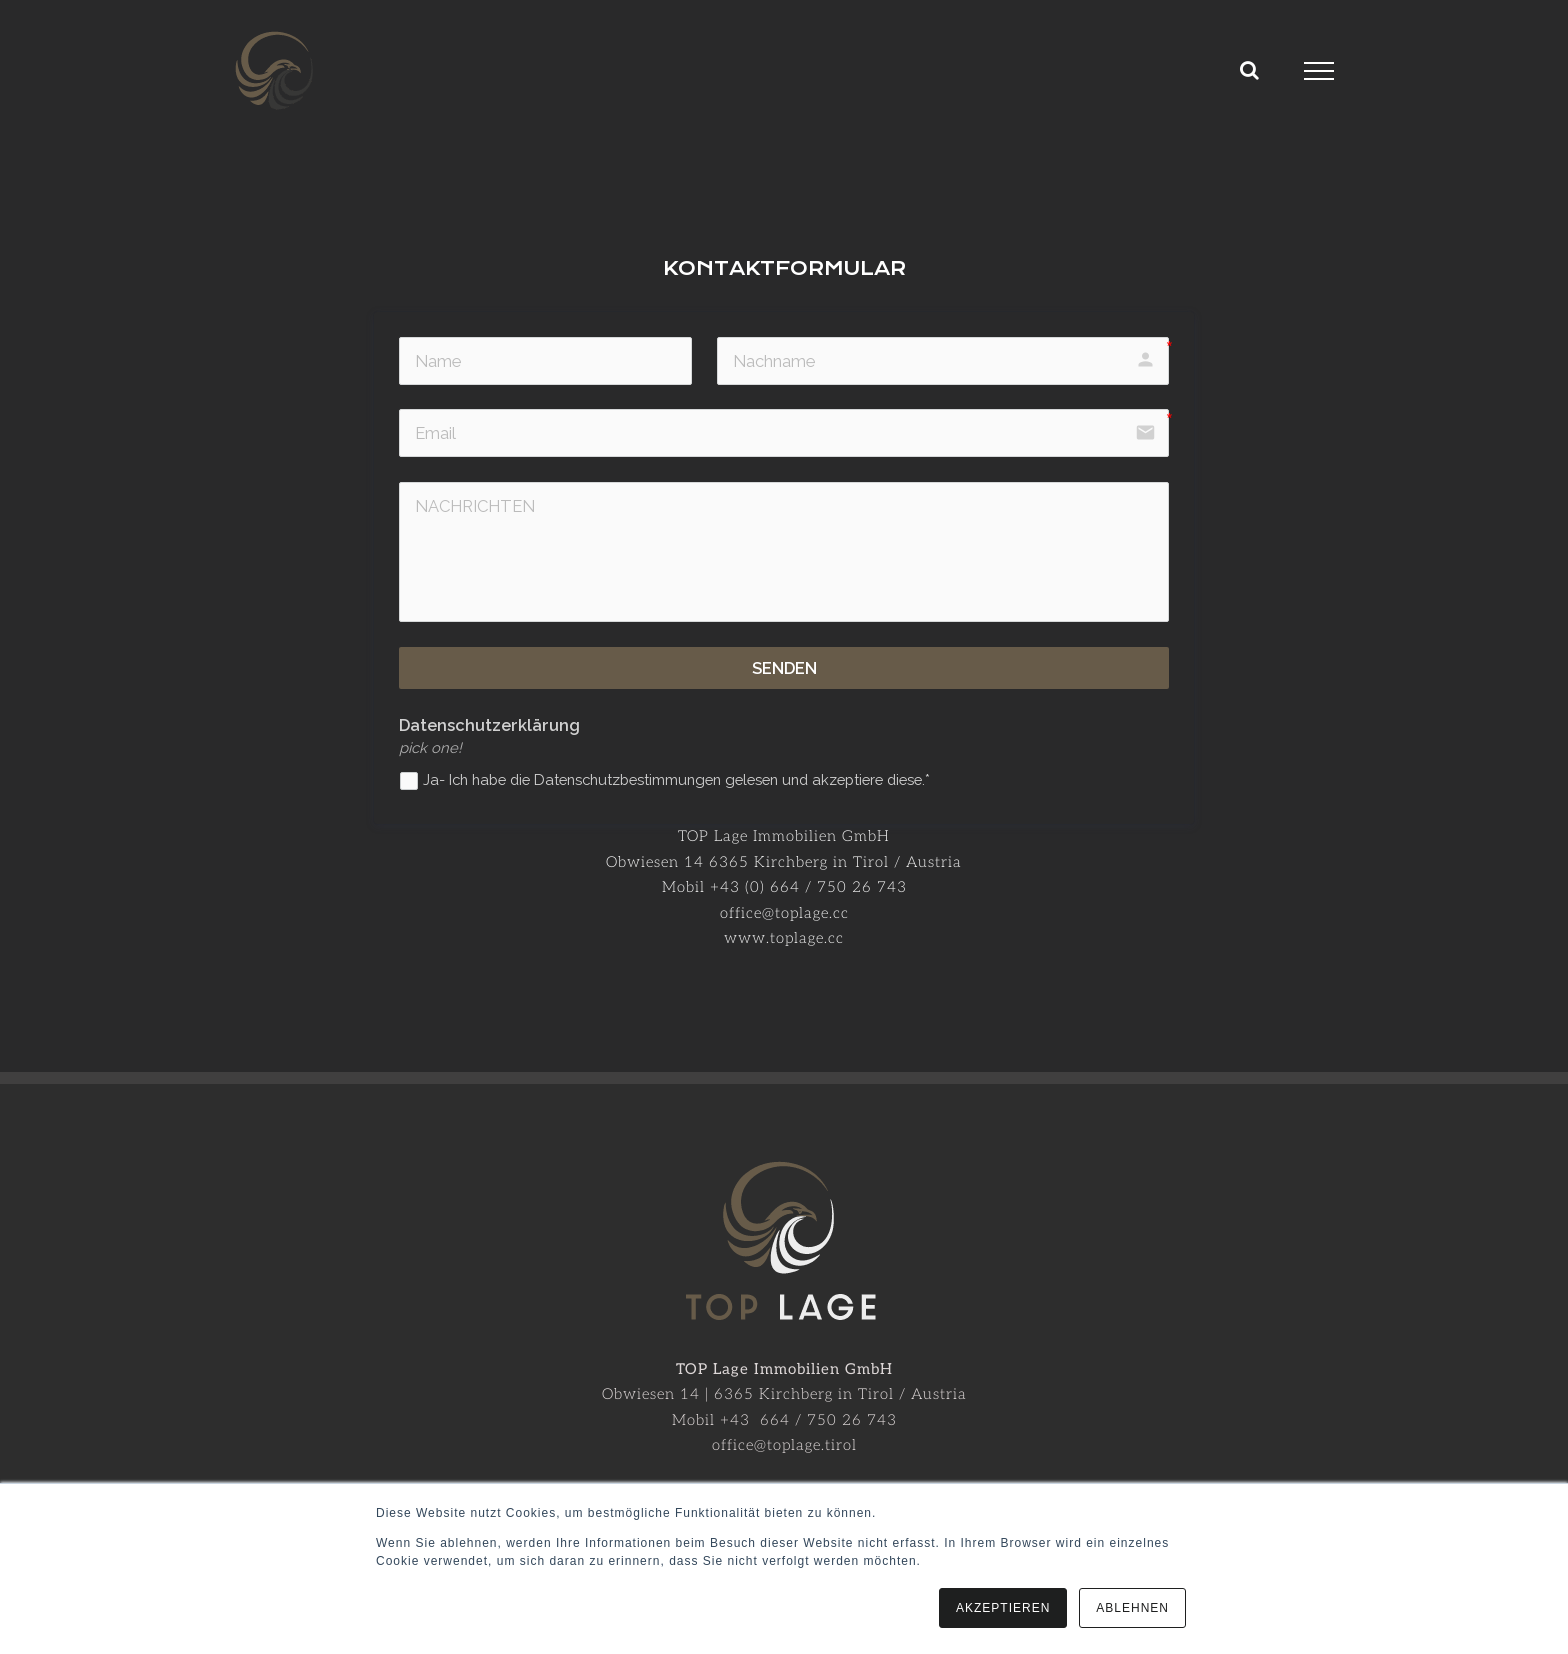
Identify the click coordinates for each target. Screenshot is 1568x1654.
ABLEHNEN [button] (1132, 1608)
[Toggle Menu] (1319, 71)
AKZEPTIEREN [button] (1003, 1608)
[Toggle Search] (1250, 70)
